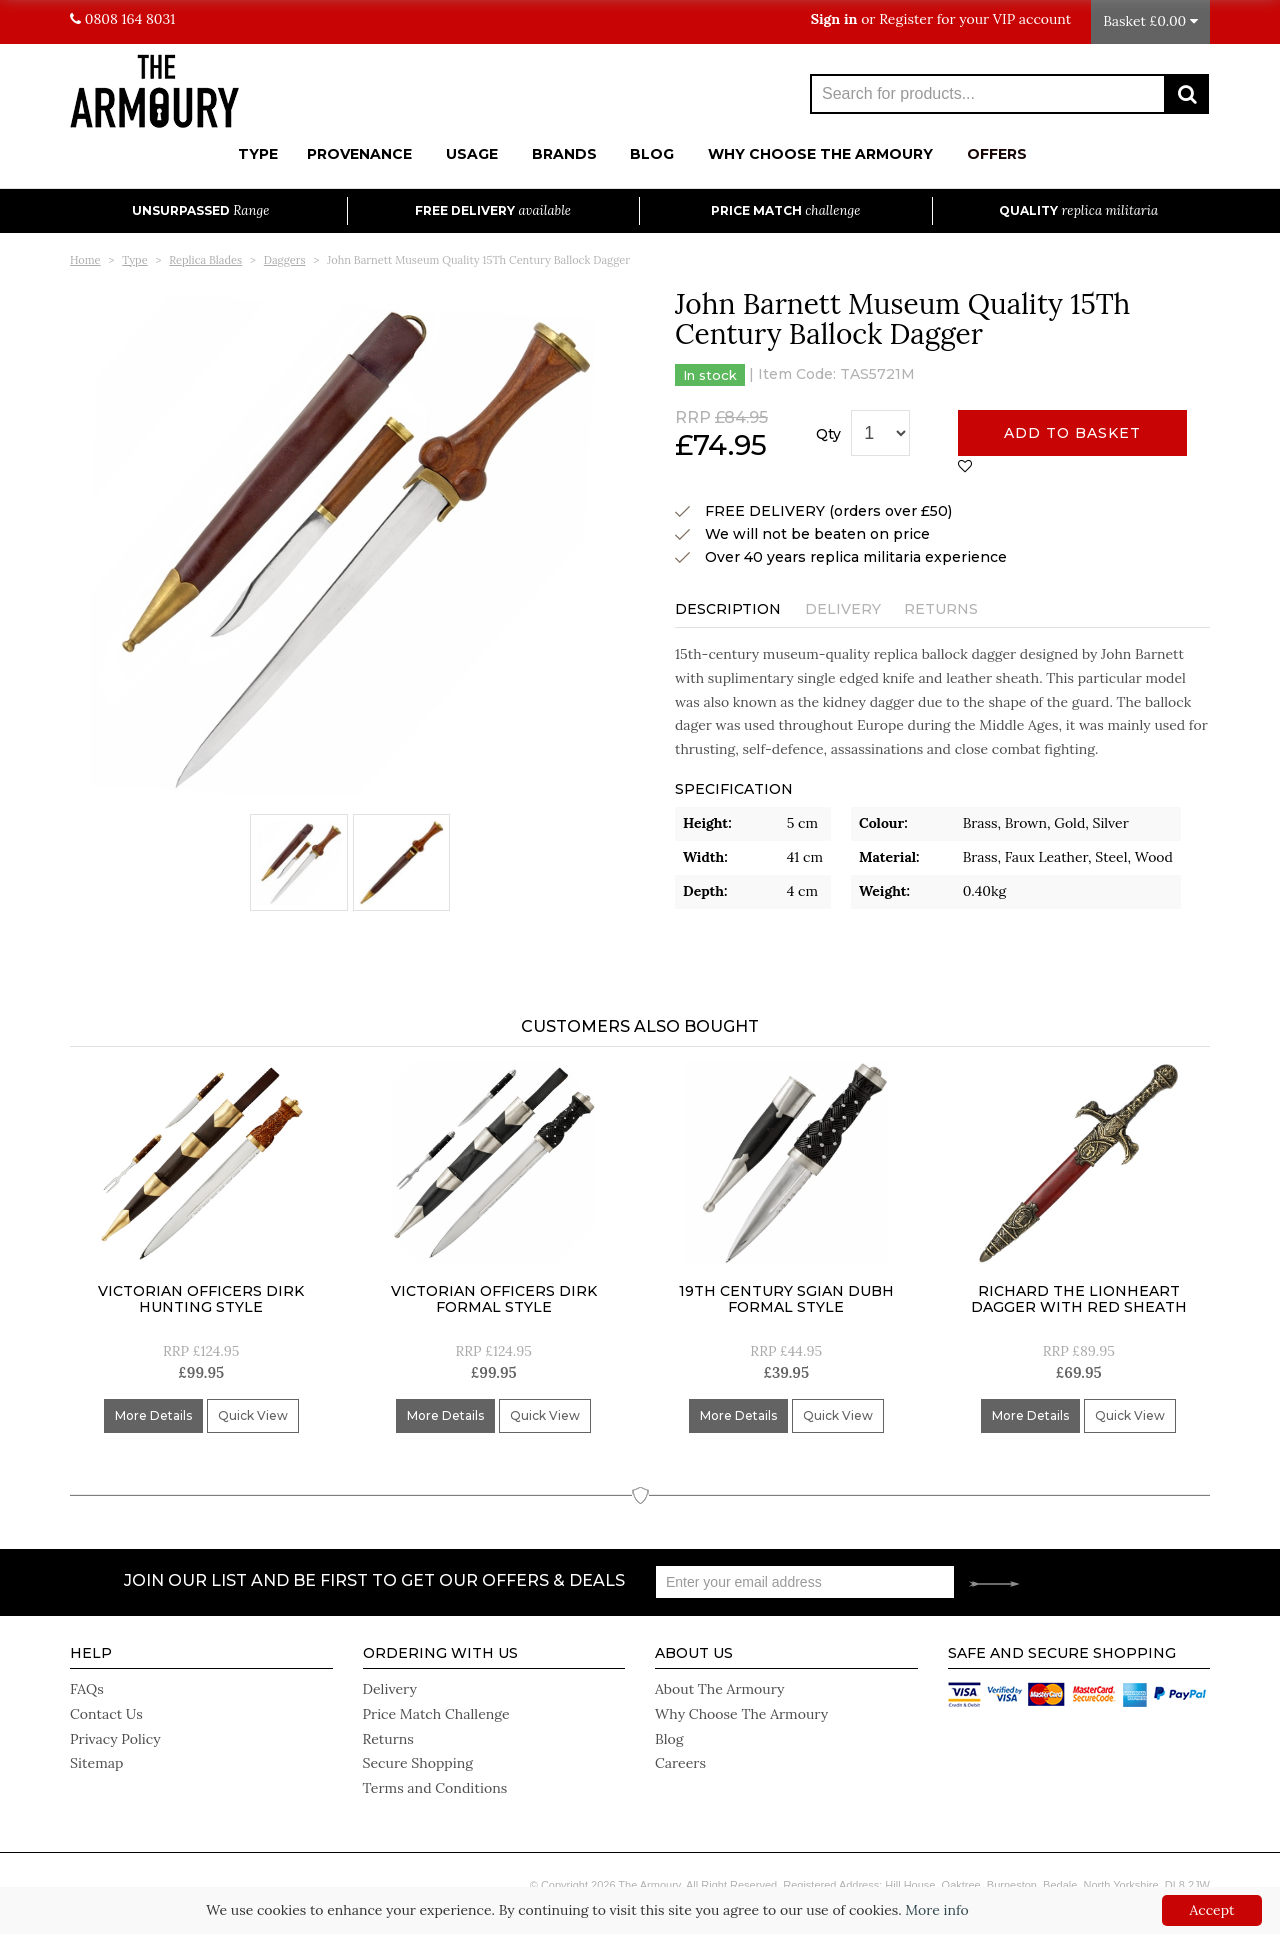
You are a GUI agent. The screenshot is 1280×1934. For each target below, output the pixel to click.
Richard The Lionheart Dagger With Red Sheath (1079, 1301)
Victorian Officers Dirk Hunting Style (201, 1301)
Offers (997, 154)
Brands (564, 154)
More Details (153, 1418)
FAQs (86, 1690)
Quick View (253, 1418)
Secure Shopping (418, 1762)
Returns (941, 608)
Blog (652, 154)
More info (936, 1910)
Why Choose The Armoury (820, 154)
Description (728, 608)
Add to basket (1072, 433)
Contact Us (106, 1714)
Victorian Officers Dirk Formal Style (494, 1301)
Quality (1078, 210)
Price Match (785, 210)
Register (906, 19)
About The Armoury (719, 1690)
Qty (828, 434)
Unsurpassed (200, 210)
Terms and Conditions (435, 1786)
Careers (680, 1762)
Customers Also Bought (640, 1028)
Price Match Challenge (436, 1714)
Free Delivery (493, 210)
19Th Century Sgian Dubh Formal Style (786, 1301)
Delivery (843, 608)
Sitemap (96, 1762)
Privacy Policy (115, 1738)
